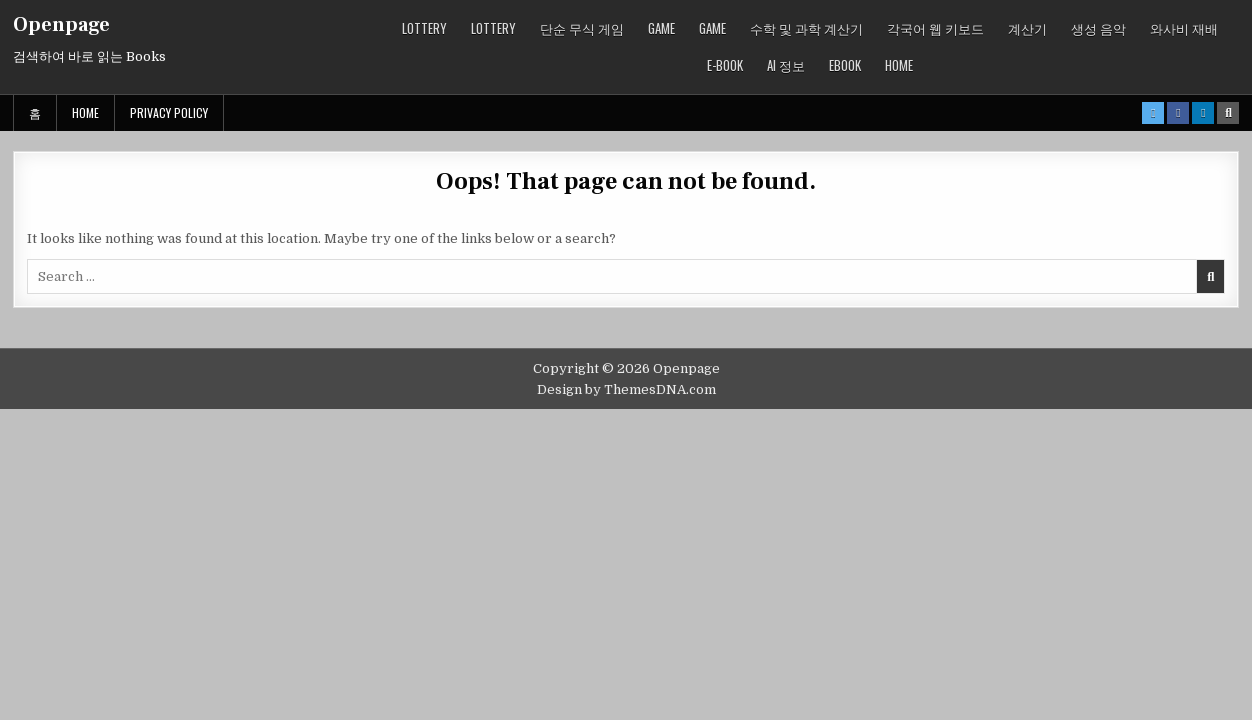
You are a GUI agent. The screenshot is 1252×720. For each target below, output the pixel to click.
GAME (661, 28)
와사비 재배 (1184, 28)
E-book (725, 65)
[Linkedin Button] (1203, 113)
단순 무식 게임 (582, 28)
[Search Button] (1228, 113)
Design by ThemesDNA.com (626, 389)
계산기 (1027, 28)
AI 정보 (786, 65)
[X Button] (1153, 113)
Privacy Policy (169, 112)
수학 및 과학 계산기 (806, 28)
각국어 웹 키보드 (935, 28)
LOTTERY (424, 28)
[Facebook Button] (1178, 113)
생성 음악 (1098, 28)
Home (899, 65)
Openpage (61, 25)
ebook (845, 65)
